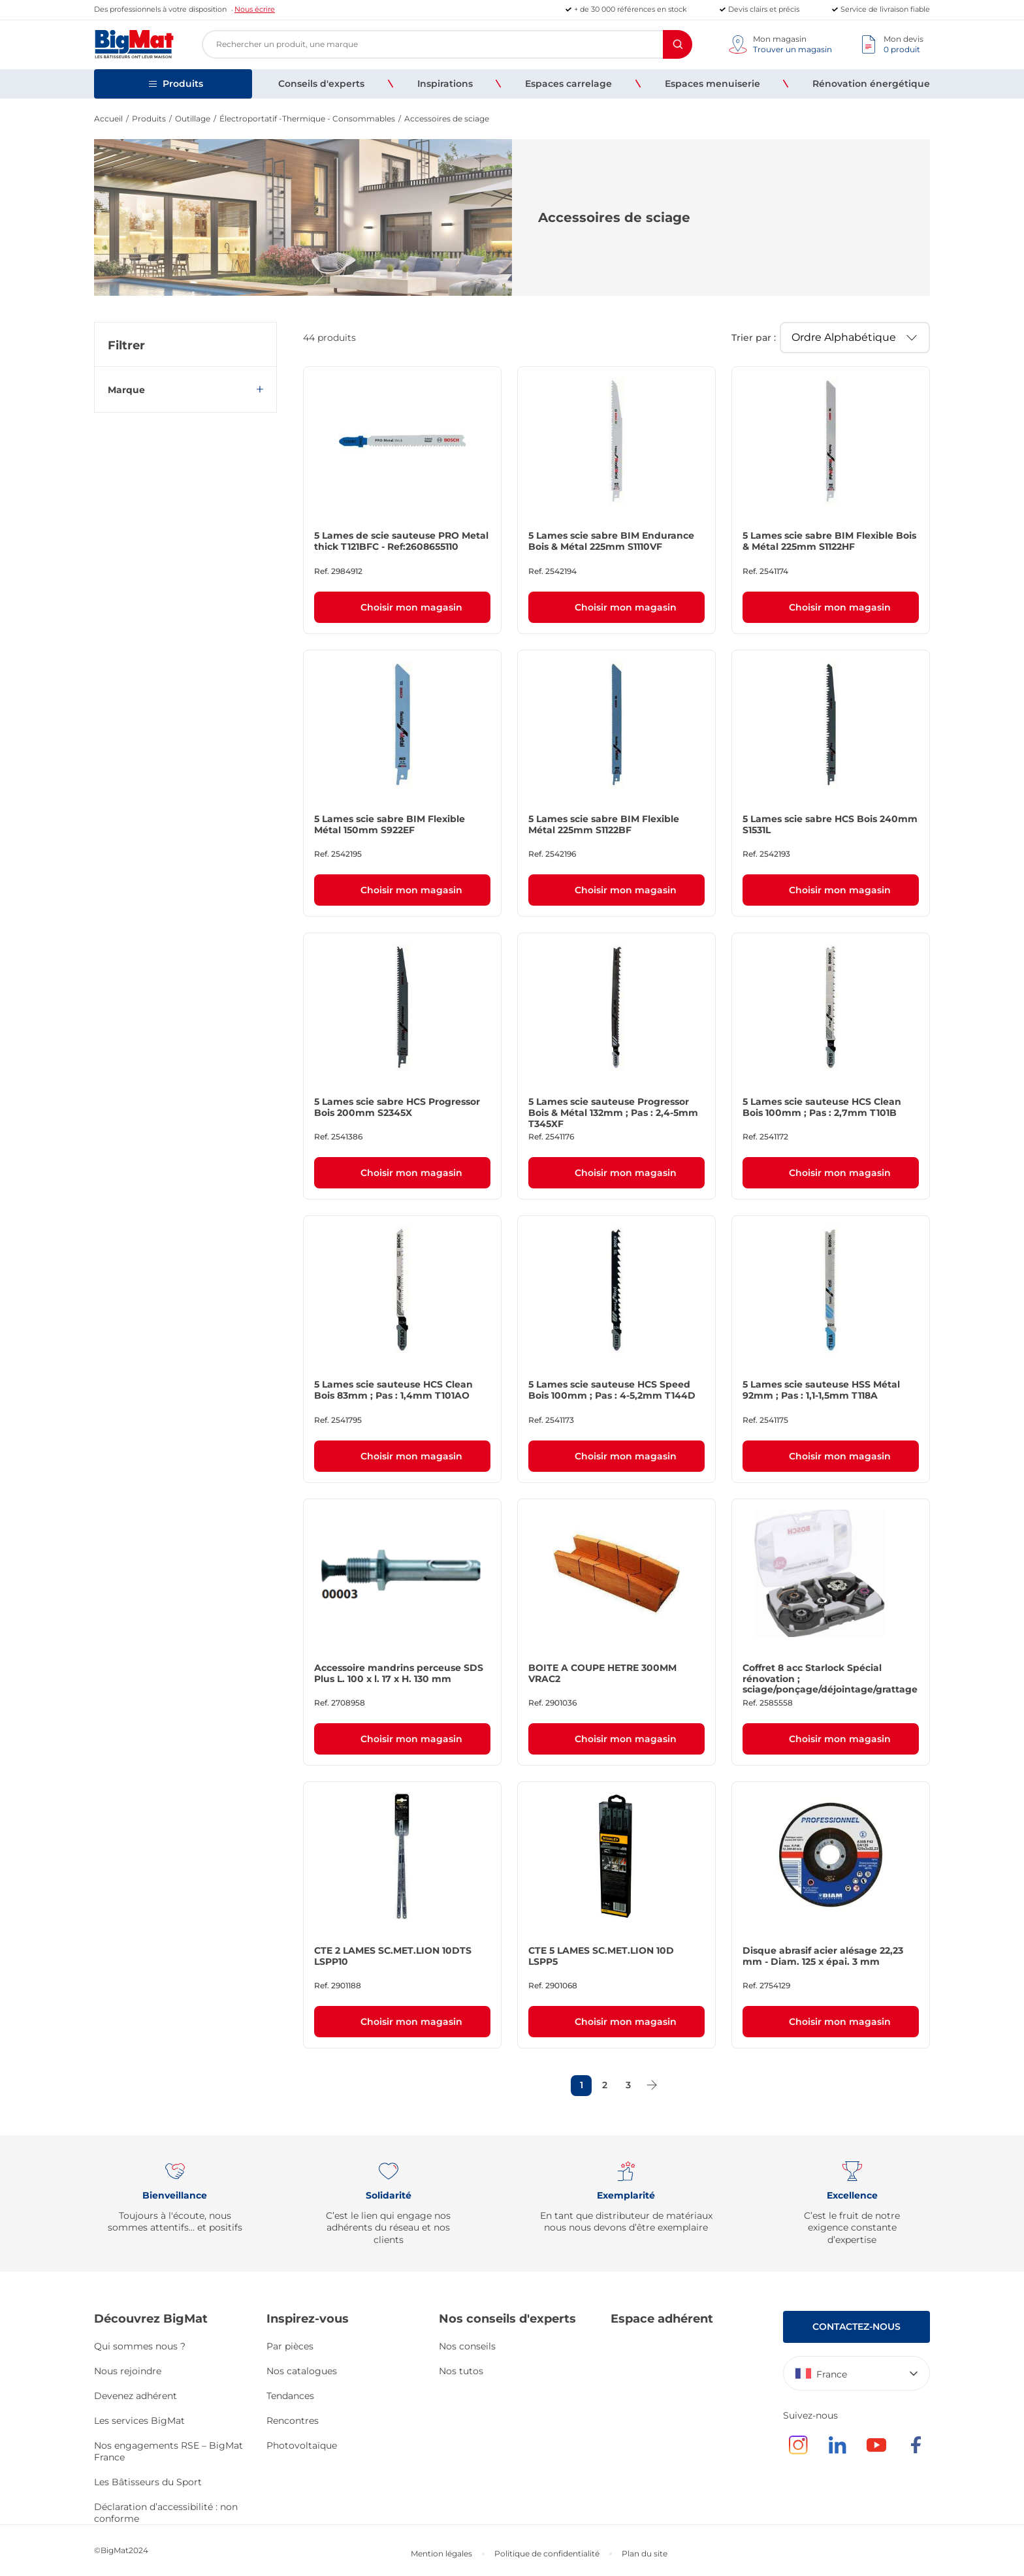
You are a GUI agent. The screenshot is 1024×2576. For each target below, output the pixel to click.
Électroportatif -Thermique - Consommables (307, 118)
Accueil (108, 118)
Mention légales (441, 2553)
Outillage (192, 118)
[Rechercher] (677, 44)
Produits (149, 118)
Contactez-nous (856, 2326)
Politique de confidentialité (547, 2553)
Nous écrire (254, 9)
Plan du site (644, 2553)
